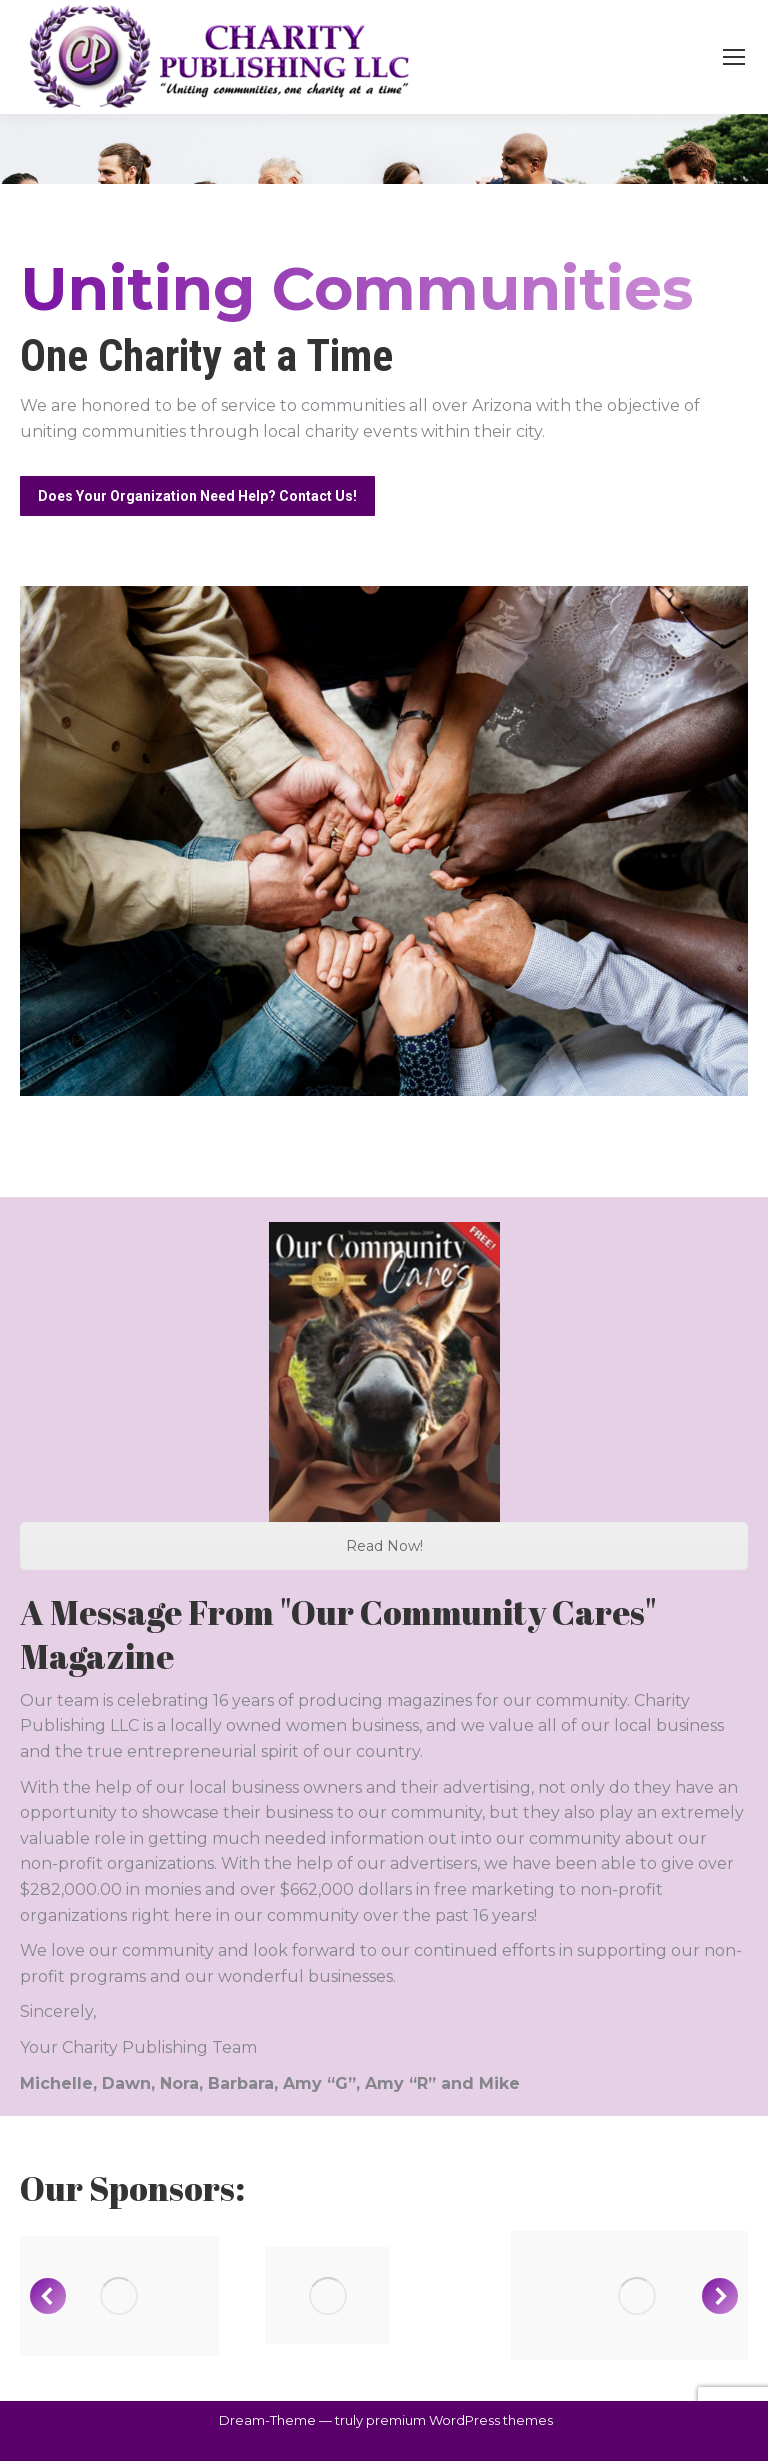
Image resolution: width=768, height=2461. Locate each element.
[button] (48, 2296)
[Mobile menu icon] (734, 57)
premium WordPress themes (459, 2420)
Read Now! (384, 1546)
